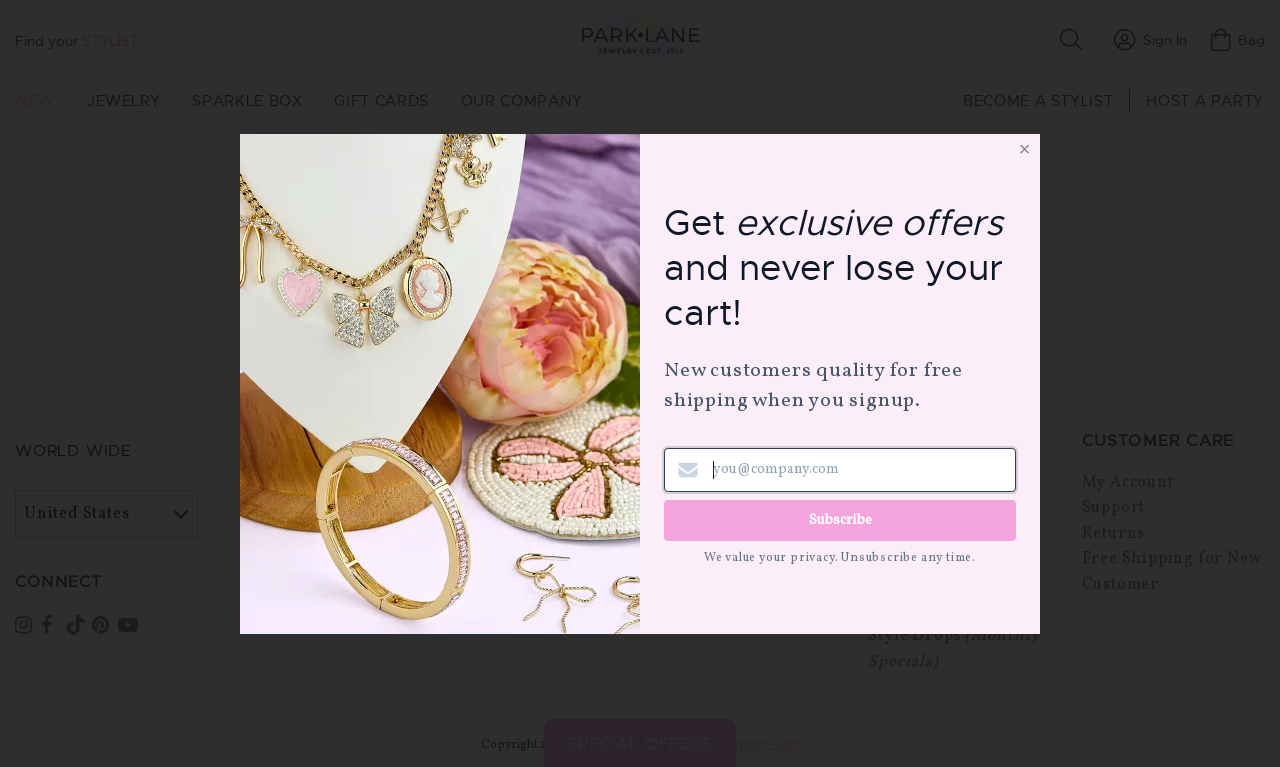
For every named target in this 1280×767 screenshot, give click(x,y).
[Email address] (840, 470)
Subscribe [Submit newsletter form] (840, 519)
